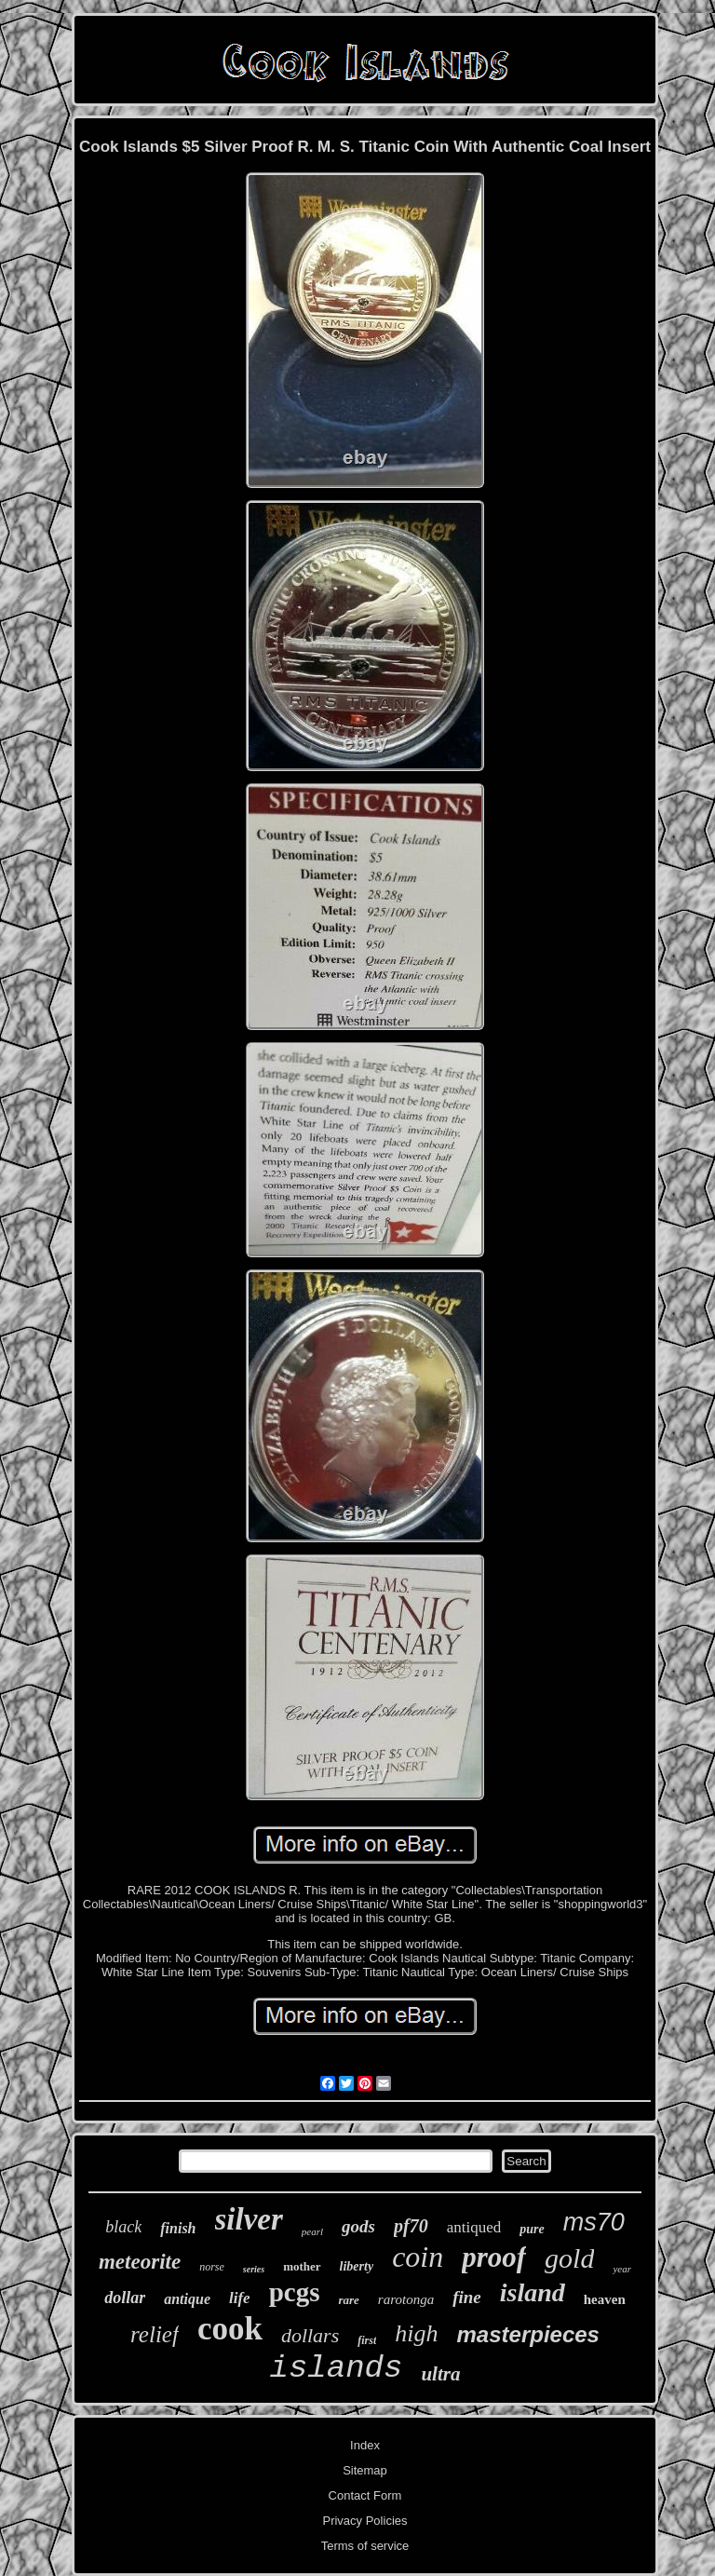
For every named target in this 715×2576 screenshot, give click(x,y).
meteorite (140, 2261)
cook (230, 2329)
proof (494, 2257)
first (367, 2340)
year (622, 2268)
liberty (357, 2266)
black (123, 2226)
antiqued (474, 2227)
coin (417, 2256)
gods (358, 2226)
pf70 (411, 2226)
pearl (312, 2231)
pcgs (294, 2292)
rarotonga (406, 2299)
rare (348, 2300)
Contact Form (365, 2495)
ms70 (594, 2222)
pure (531, 2229)
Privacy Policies (364, 2521)
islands (336, 2368)
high (416, 2333)
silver (249, 2219)
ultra (440, 2374)
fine (466, 2297)
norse (211, 2266)
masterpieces (528, 2334)
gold (569, 2258)
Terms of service (365, 2546)
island (532, 2292)
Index (365, 2445)
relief (154, 2334)
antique (187, 2299)
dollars (310, 2335)
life (239, 2298)
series (253, 2269)
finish (178, 2228)
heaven (605, 2299)
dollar (124, 2297)
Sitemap (365, 2470)
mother (301, 2266)
